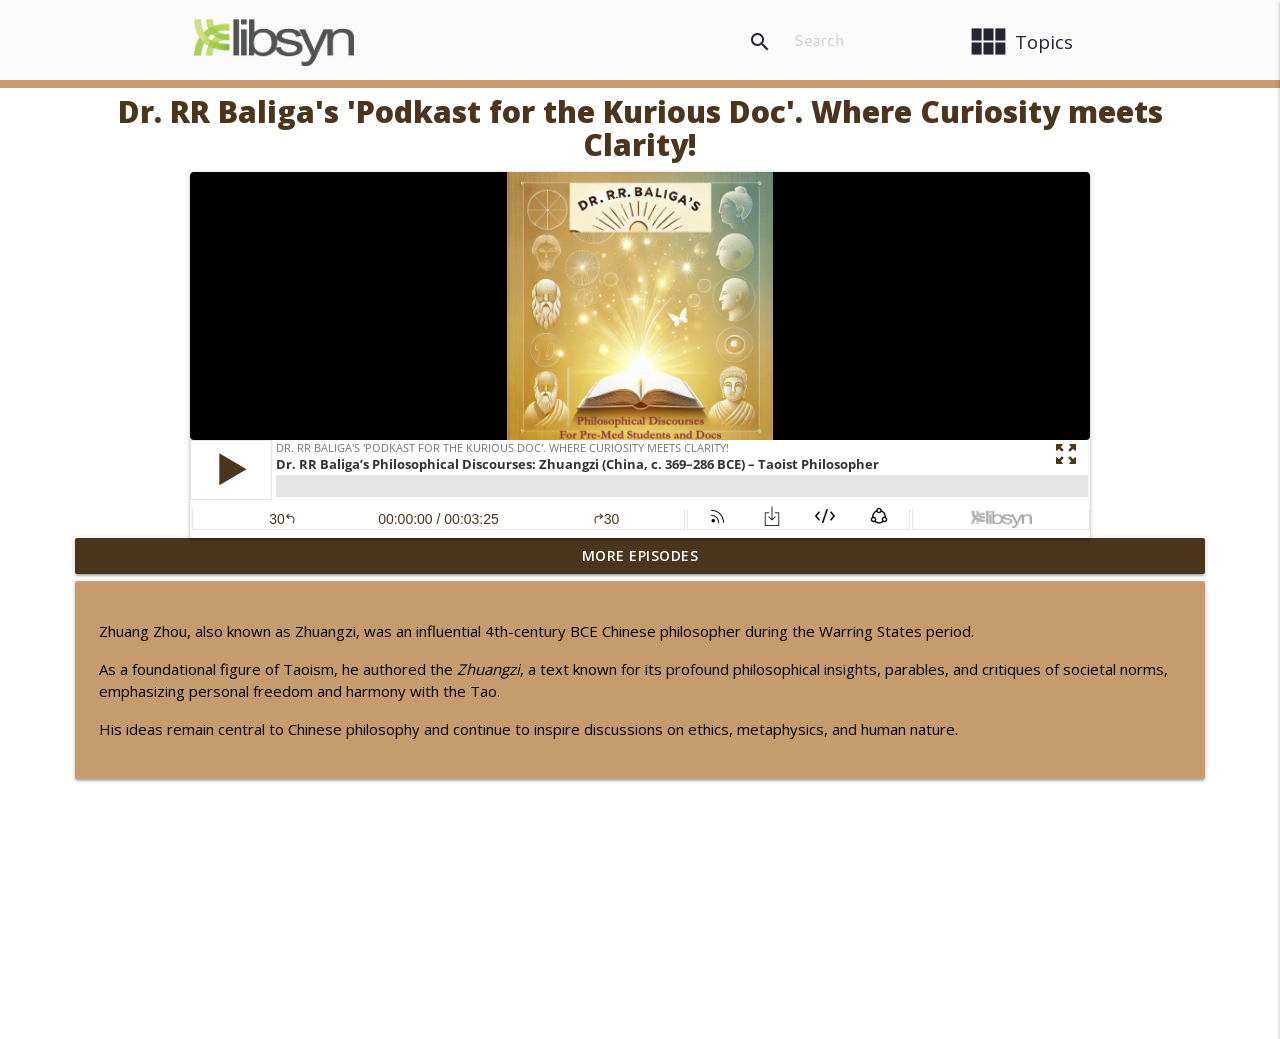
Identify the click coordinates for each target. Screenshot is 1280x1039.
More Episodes (640, 555)
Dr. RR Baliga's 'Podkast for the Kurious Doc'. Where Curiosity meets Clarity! (640, 128)
